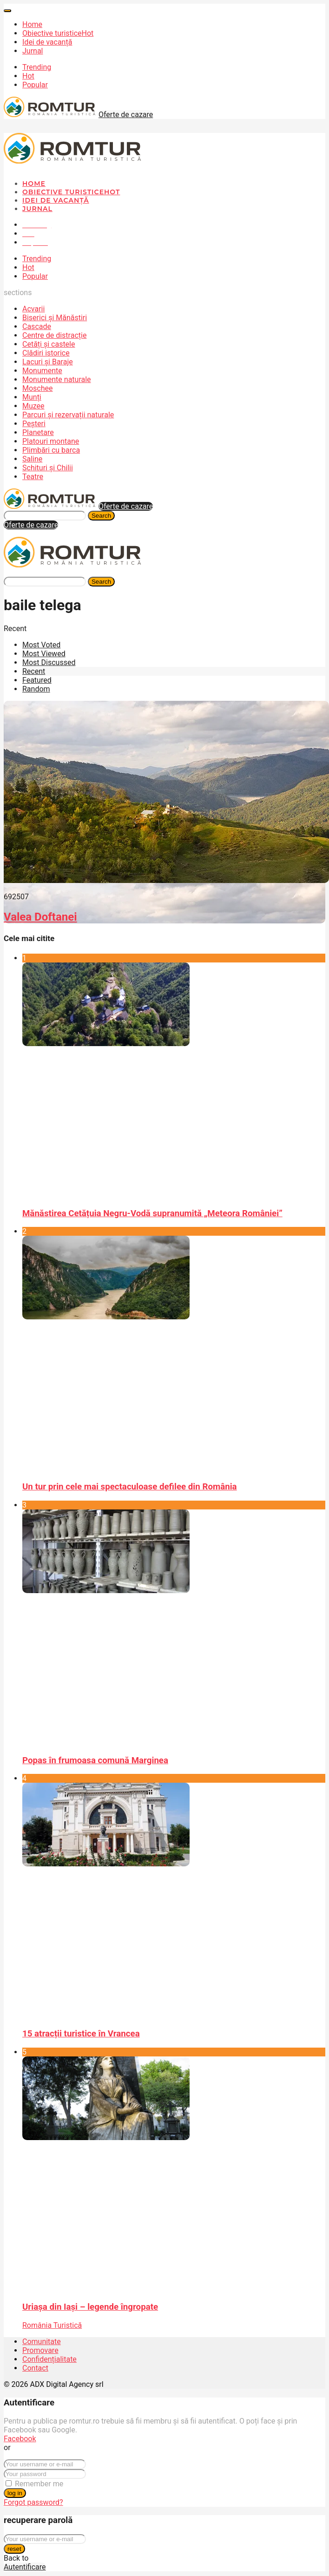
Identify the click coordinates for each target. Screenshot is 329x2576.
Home (32, 24)
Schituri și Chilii (47, 467)
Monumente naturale (56, 379)
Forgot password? (33, 2502)
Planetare (38, 432)
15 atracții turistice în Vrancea (81, 2034)
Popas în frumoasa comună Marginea (95, 1760)
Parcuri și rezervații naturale (68, 414)
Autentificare (25, 2567)
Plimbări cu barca (51, 450)
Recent (33, 671)
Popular (35, 84)
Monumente (42, 370)
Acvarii (33, 308)
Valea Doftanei (40, 916)
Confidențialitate (49, 2359)
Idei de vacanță (47, 42)
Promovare (40, 2350)
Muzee (33, 406)
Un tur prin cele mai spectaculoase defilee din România (129, 1487)
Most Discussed (48, 662)
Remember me (39, 2483)
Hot (28, 76)
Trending (36, 67)
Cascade (36, 326)
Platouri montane (50, 441)
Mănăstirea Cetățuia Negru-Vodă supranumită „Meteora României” (152, 1213)
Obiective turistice (57, 33)
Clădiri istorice (46, 353)
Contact (35, 2368)
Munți (31, 397)
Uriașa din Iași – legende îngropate (90, 2307)
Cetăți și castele (48, 344)
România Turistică (52, 2325)
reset (14, 2548)
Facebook (20, 2438)
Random (36, 689)
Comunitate (41, 2341)
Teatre (32, 476)
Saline (32, 459)
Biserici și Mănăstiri (54, 317)
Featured (37, 680)
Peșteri (34, 423)
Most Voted (41, 644)
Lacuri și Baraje (47, 361)
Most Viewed (44, 653)
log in (14, 2493)
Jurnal (32, 50)
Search (101, 515)
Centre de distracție (54, 335)
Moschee (37, 388)
